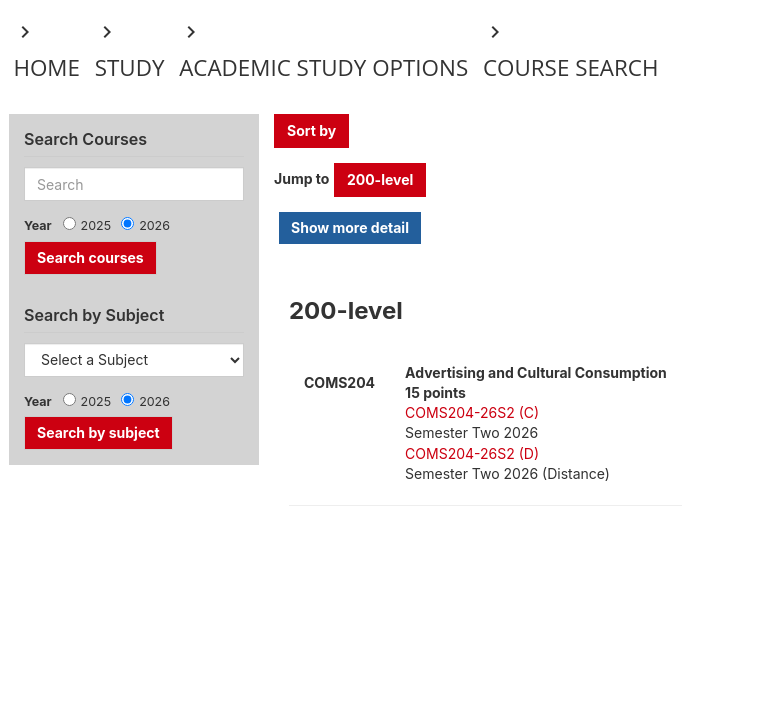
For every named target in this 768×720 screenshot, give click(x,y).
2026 (154, 225)
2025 (96, 225)
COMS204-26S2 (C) (472, 412)
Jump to (301, 178)
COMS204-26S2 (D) (472, 453)
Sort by (311, 130)
